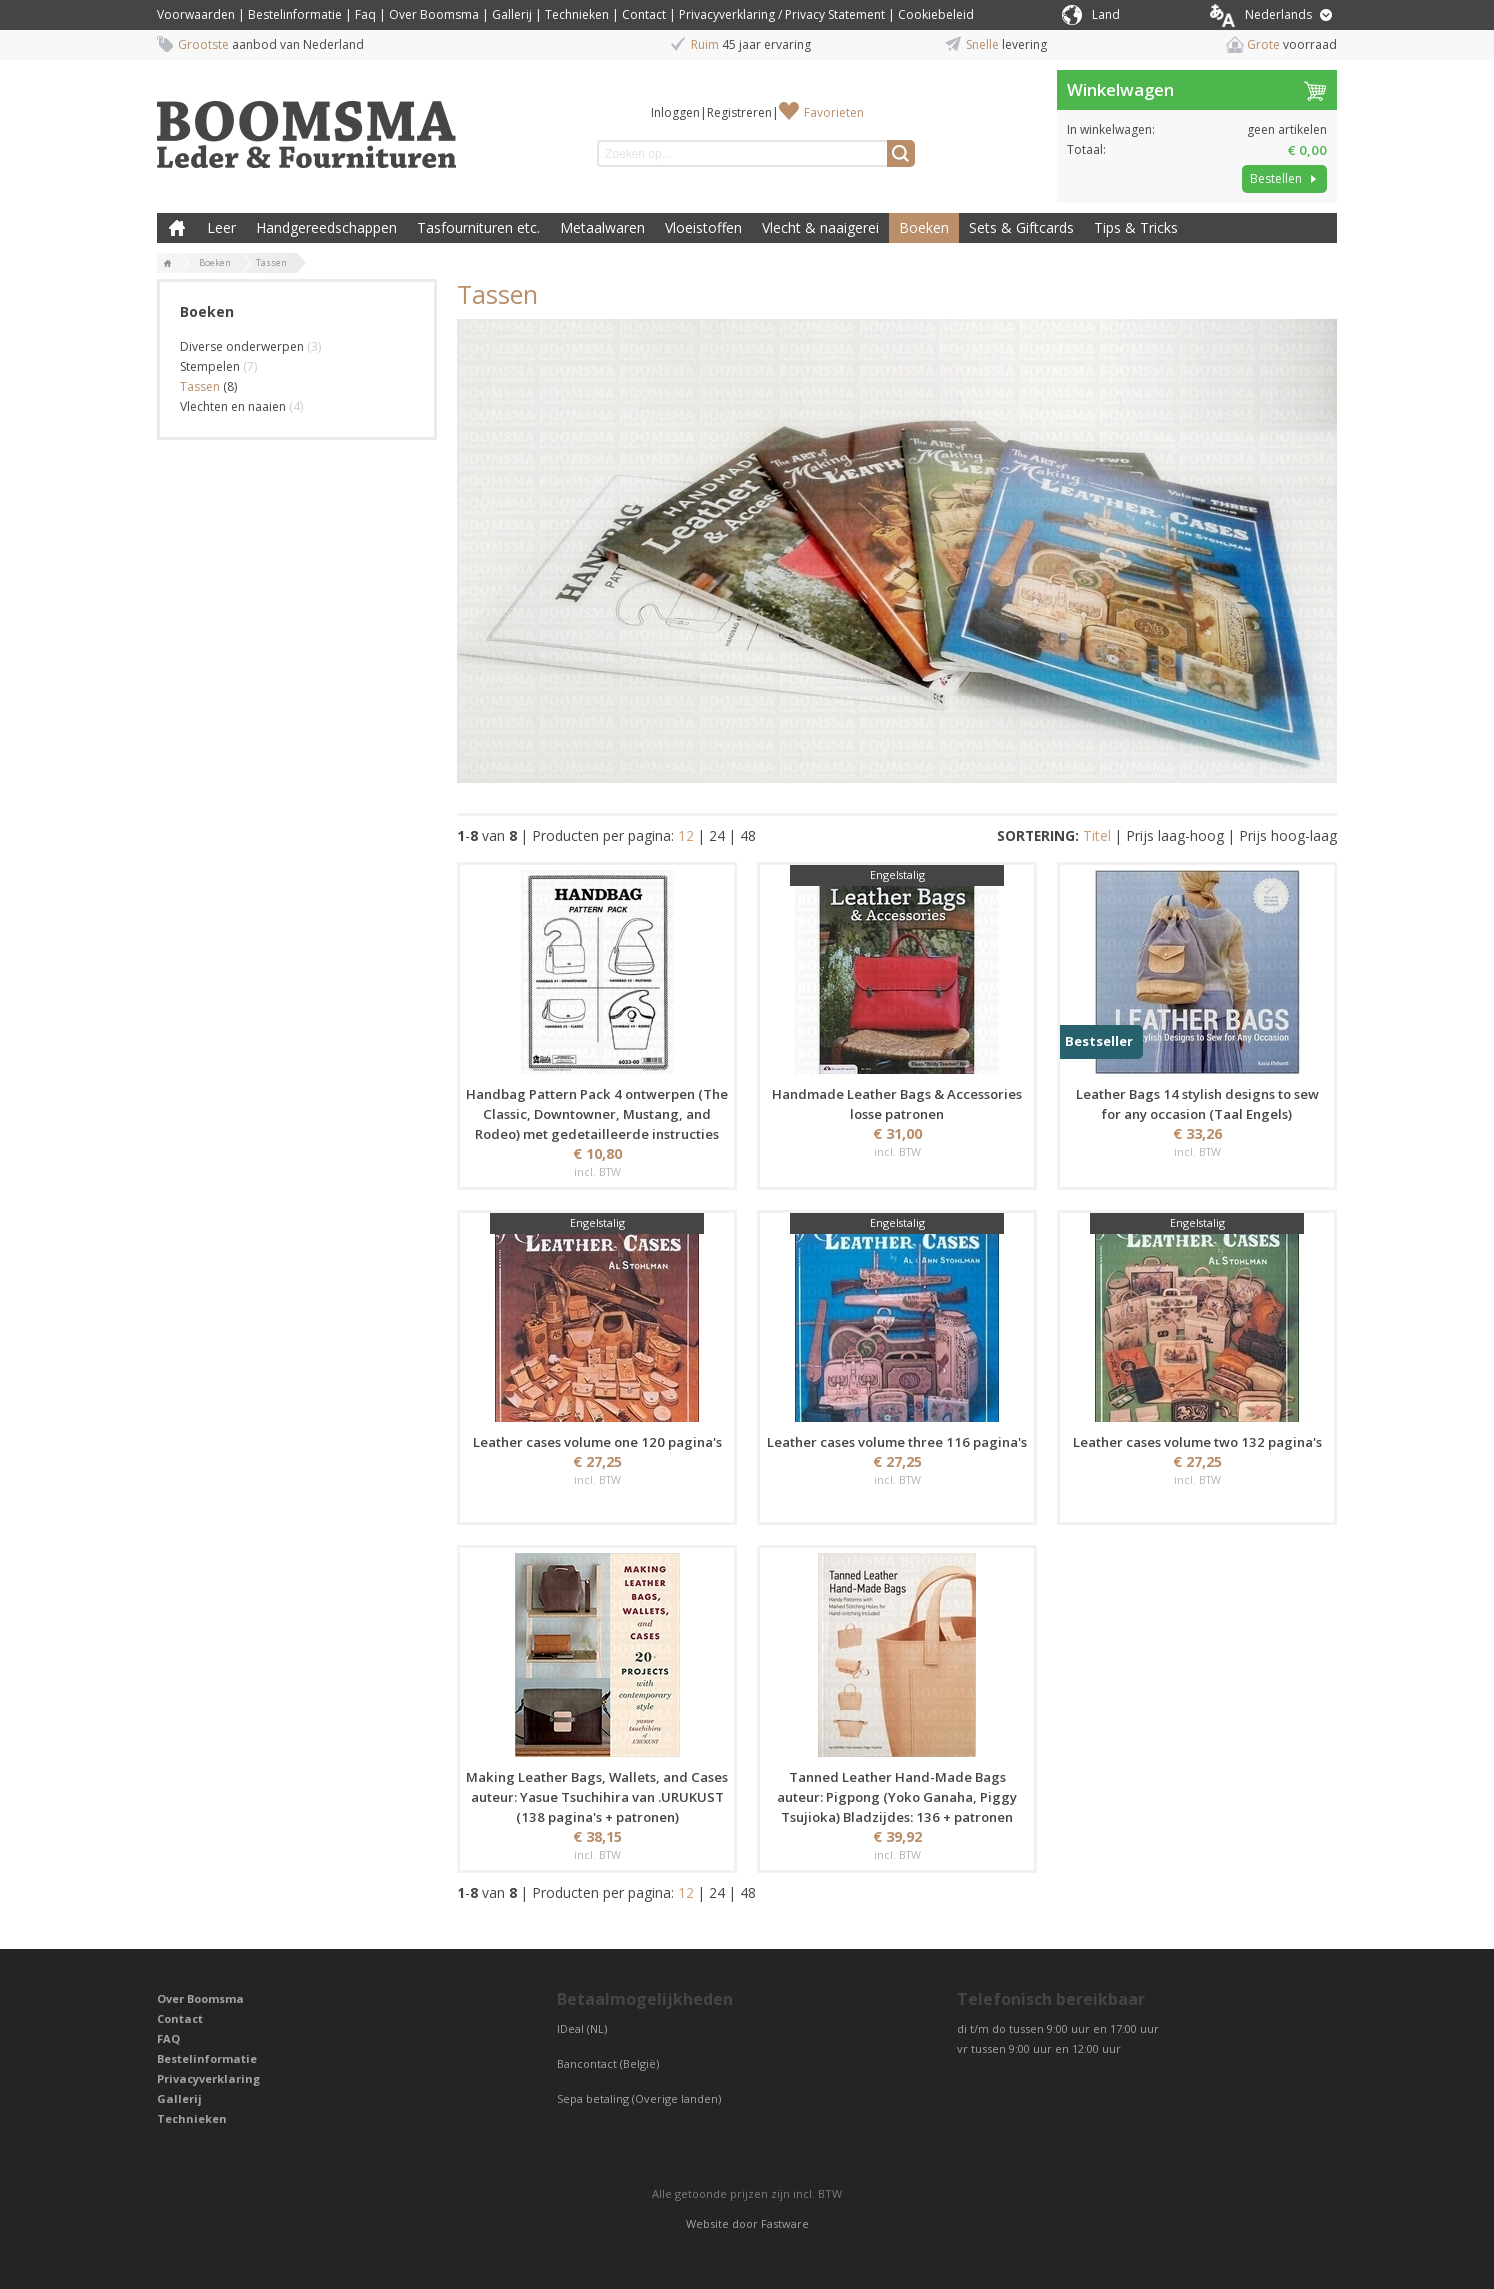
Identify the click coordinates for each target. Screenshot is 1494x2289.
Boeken (924, 227)
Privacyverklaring (208, 2078)
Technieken (577, 14)
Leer (221, 227)
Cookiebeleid (936, 14)
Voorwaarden (196, 14)
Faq (365, 14)
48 (748, 835)
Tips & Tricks (1136, 227)
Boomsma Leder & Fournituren (177, 228)
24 (717, 835)
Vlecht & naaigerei (820, 227)
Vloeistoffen (703, 227)
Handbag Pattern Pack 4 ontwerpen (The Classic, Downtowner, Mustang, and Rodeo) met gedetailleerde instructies (597, 1114)
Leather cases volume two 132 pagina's (1197, 1442)
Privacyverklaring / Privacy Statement (782, 14)
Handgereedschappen (326, 227)
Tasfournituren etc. (478, 227)
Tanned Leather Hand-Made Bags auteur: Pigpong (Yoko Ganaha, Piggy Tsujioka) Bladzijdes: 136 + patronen (897, 1797)
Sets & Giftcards (1021, 227)
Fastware (785, 2223)
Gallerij (512, 14)
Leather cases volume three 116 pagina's (897, 1442)
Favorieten (834, 112)
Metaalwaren (602, 227)
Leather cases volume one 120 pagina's (597, 1442)
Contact (644, 14)
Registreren (739, 112)
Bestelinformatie (295, 14)
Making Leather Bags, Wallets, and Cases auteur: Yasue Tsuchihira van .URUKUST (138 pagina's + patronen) (597, 1797)
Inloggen (675, 112)
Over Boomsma (434, 14)
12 (686, 835)
